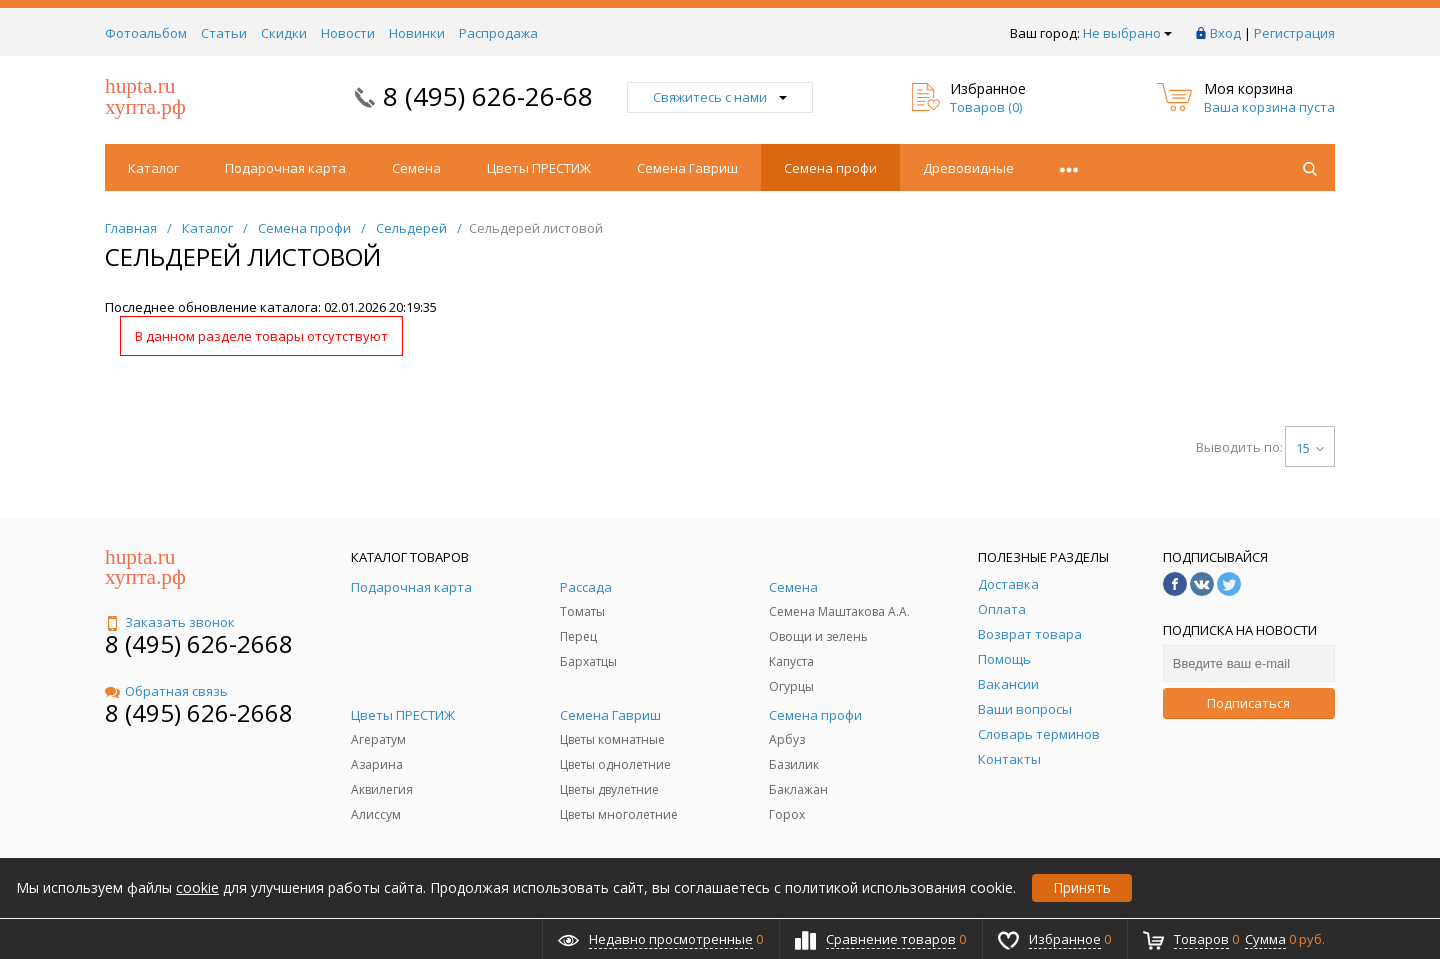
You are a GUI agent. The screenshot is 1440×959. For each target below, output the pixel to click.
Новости (348, 33)
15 (1310, 448)
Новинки (417, 33)
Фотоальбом (146, 33)
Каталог (153, 168)
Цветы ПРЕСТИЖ (539, 168)
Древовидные (968, 168)
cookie (197, 887)
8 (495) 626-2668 (199, 643)
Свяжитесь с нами (720, 97)
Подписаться (1248, 703)
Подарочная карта (285, 168)
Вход (1225, 33)
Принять (1082, 887)
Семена (416, 168)
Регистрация (1294, 33)
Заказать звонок (170, 622)
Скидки (284, 33)
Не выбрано (1127, 33)
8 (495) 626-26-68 (488, 96)
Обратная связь (166, 691)
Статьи (224, 33)
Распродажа (498, 33)
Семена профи (830, 168)
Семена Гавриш (687, 168)
